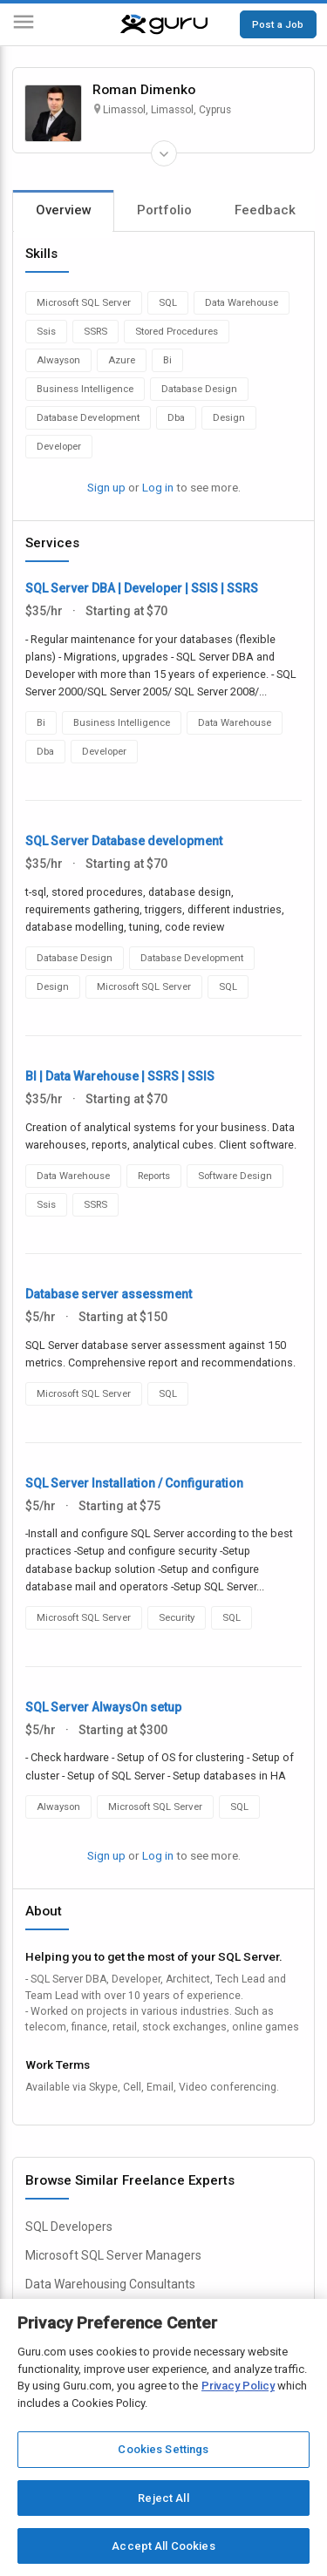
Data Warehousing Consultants (110, 2284)
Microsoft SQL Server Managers (113, 2255)
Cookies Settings (163, 2449)
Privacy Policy (238, 2385)
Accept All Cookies (163, 2545)
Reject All (163, 2498)
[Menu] (23, 25)
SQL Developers (68, 2227)
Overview (64, 210)
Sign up (106, 487)
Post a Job (277, 24)
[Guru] (164, 24)
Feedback (265, 210)
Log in (158, 487)
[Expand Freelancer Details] (164, 153)
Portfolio (164, 210)
